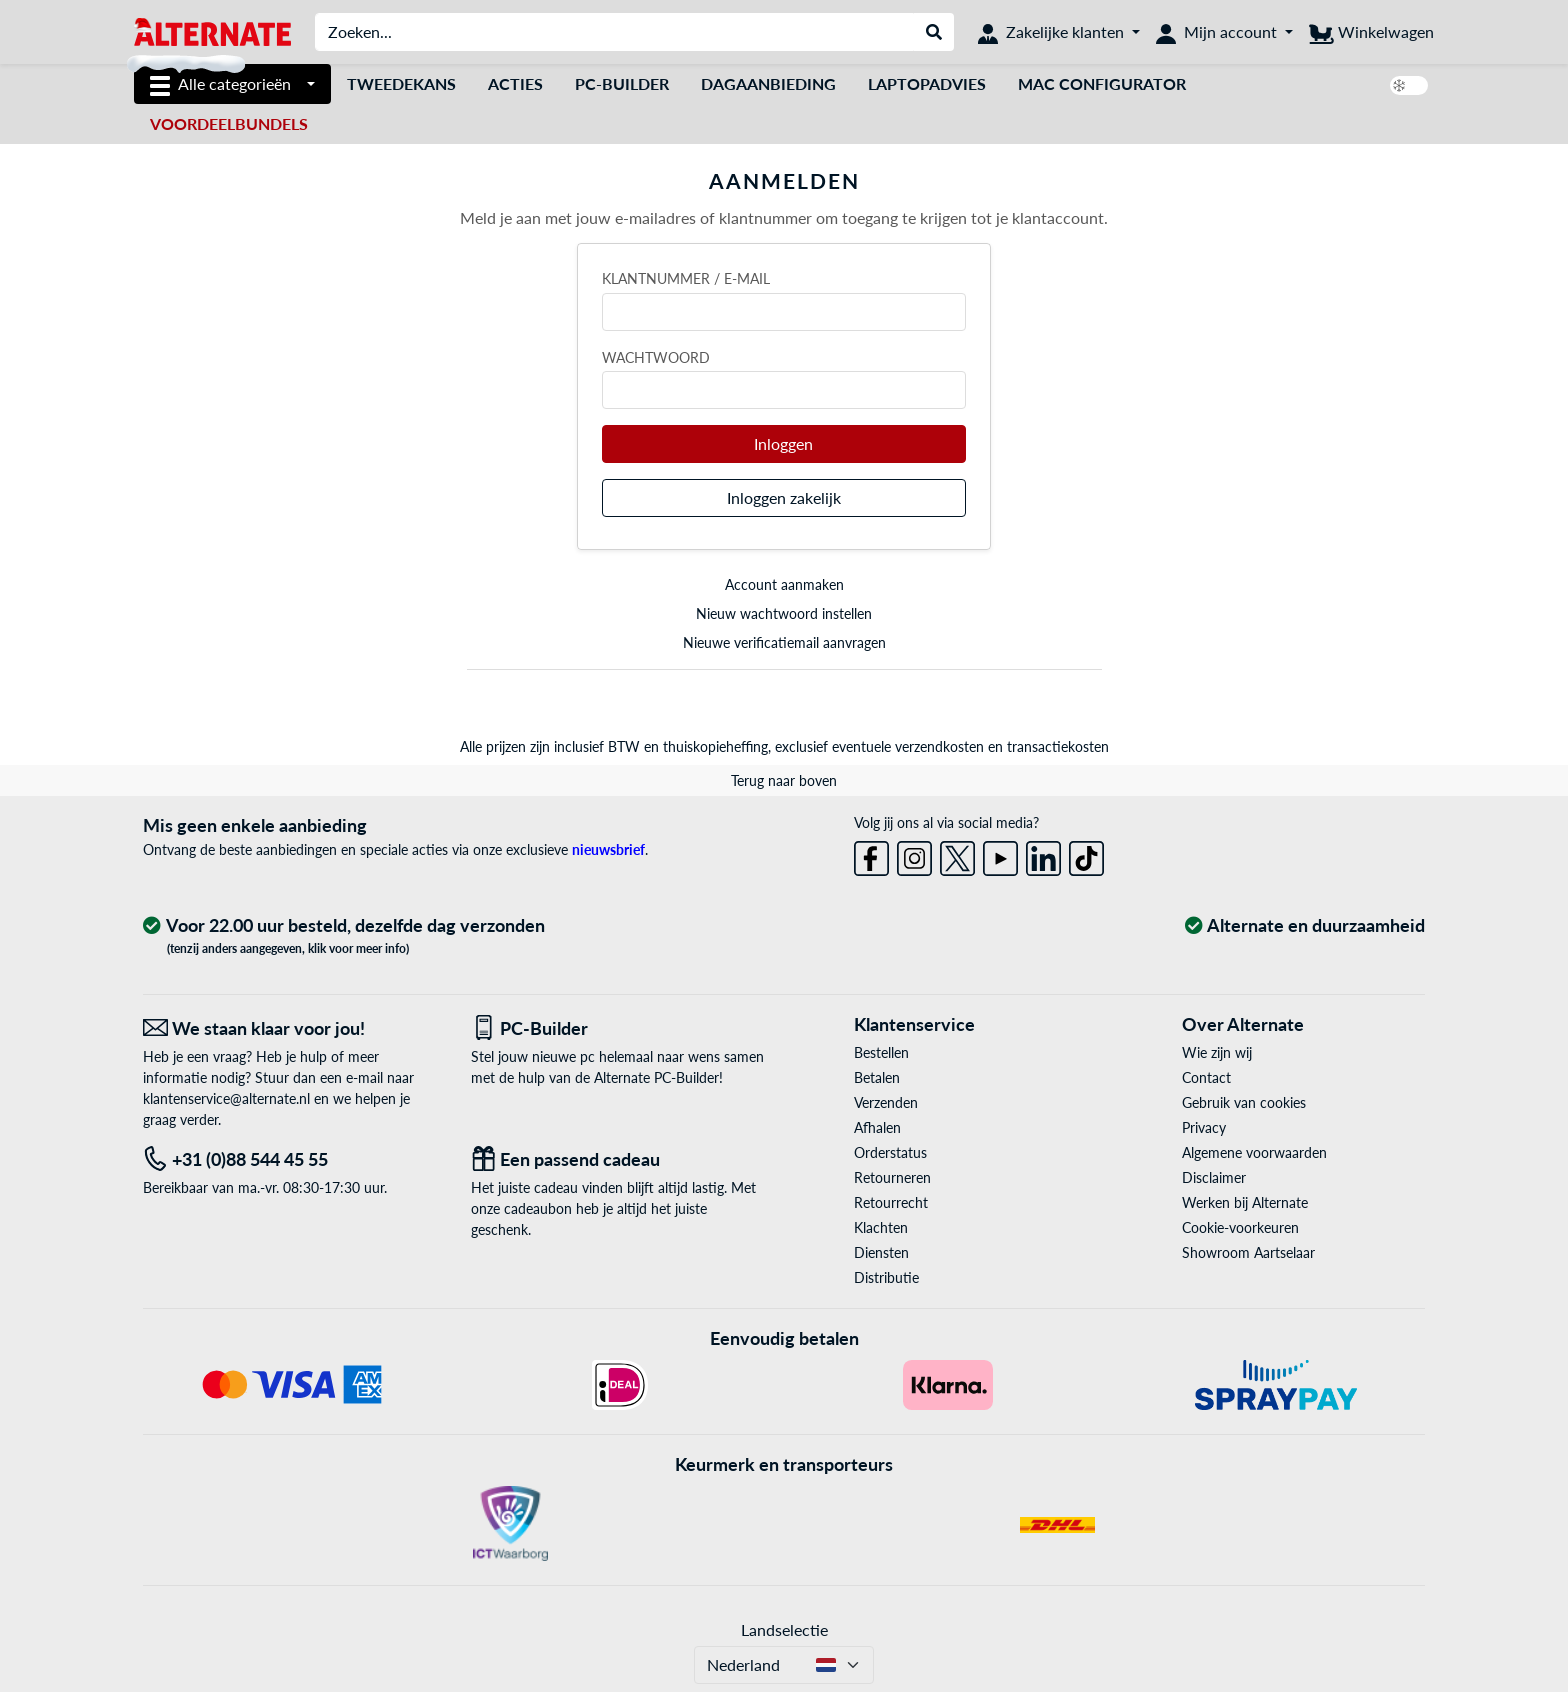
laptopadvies (927, 83)
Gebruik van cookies (1244, 1102)
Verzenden (886, 1102)
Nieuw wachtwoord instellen (784, 613)
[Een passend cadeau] (620, 1159)
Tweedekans (401, 83)
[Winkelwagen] (1371, 32)
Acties (515, 83)
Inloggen (783, 443)
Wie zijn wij (1217, 1052)
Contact (1206, 1077)
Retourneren (892, 1177)
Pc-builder (622, 83)
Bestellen (881, 1052)
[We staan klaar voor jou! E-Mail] (292, 1028)
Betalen (877, 1077)
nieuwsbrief (608, 849)
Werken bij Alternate (1245, 1202)
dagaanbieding (768, 83)
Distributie (886, 1277)
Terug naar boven (784, 780)
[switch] (1409, 85)
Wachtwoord (656, 357)
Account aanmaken (784, 584)
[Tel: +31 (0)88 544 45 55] (292, 1159)
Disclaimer (1214, 1177)
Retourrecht (891, 1202)
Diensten (881, 1252)
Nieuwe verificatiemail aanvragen (784, 642)
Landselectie (784, 1629)
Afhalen (877, 1127)
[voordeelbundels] (229, 124)
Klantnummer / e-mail (686, 278)
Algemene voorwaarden (1254, 1152)
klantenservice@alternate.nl (226, 1098)
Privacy (1204, 1127)
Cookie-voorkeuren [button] (1240, 1227)
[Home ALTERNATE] (212, 30)
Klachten (881, 1227)
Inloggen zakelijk (784, 497)
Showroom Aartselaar (1248, 1252)
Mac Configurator (1102, 83)
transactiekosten (1058, 746)
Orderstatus (890, 1152)
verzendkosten (939, 746)
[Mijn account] (1224, 32)
